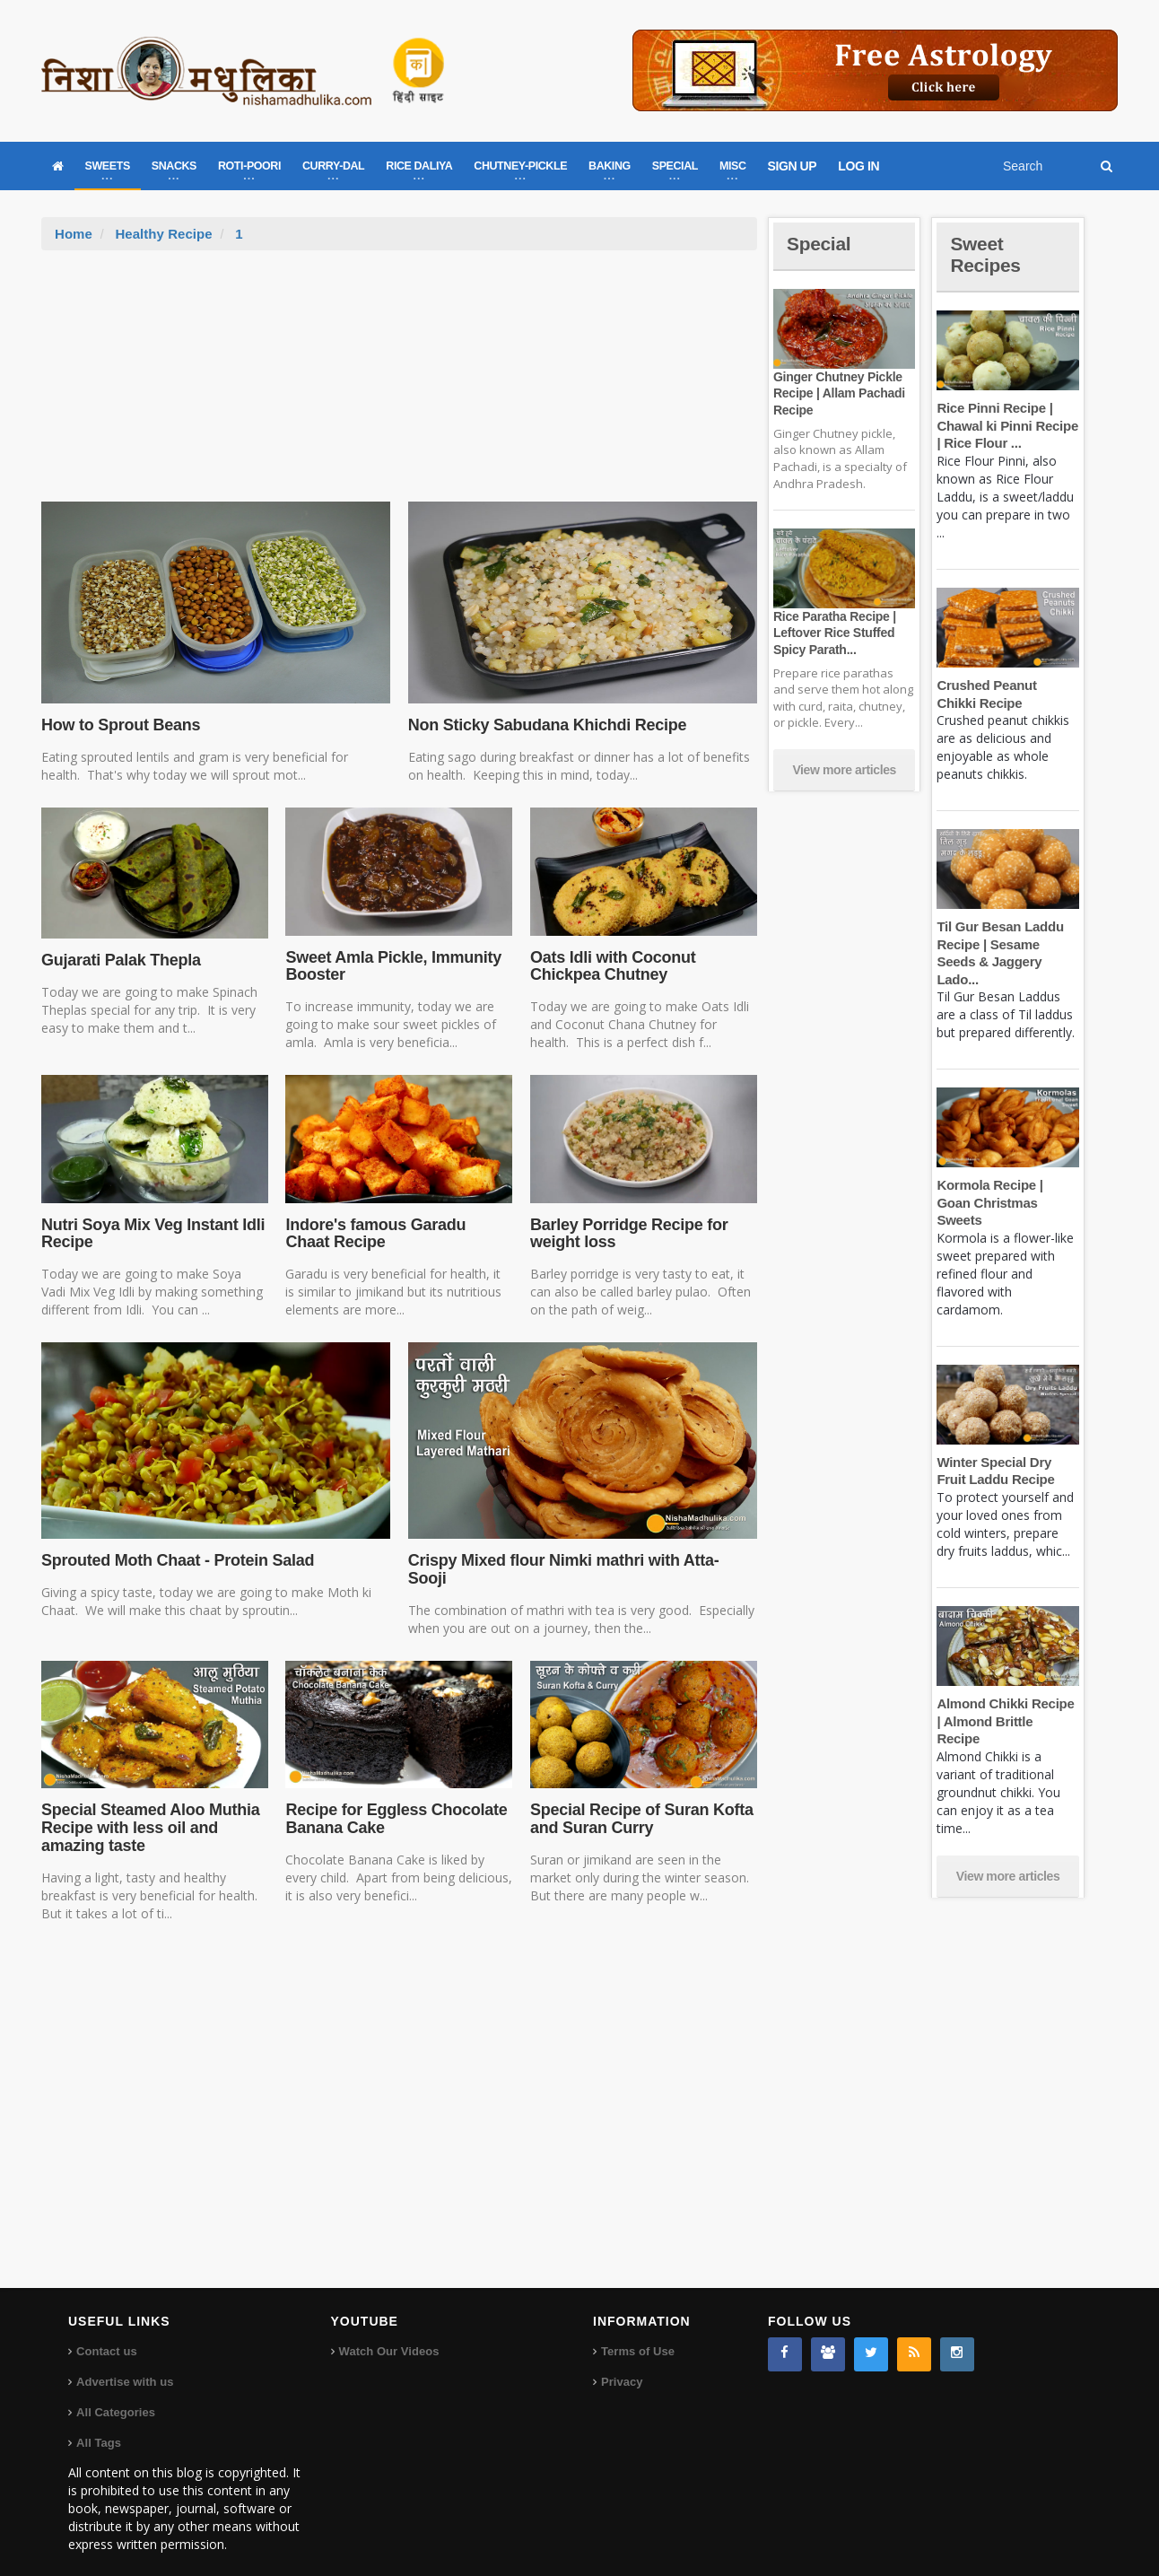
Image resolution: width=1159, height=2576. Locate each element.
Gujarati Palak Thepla (119, 960)
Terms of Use (637, 2333)
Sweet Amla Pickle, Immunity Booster (391, 966)
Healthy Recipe (163, 233)
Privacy (621, 2364)
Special (820, 243)
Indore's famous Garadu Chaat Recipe (397, 1234)
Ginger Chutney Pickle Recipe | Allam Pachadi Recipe (837, 393)
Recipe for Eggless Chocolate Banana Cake (394, 1802)
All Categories (115, 2394)
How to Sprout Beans (119, 725)
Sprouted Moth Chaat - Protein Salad (175, 1560)
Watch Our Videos (389, 2333)
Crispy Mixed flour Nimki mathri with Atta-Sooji (580, 1560)
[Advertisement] (399, 385)
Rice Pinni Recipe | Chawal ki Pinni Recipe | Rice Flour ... (1006, 425)
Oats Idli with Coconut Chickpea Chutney (611, 966)
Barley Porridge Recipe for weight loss (627, 1234)
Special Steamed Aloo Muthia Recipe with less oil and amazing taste (149, 1811)
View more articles (844, 770)
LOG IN (858, 166)
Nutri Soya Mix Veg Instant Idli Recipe (151, 1234)
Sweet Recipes (987, 254)
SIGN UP (792, 166)
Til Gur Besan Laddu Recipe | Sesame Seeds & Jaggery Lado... (1007, 944)
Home (73, 233)
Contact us (106, 2333)
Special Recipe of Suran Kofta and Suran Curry (639, 1802)
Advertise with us (124, 2364)
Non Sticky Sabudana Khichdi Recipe (545, 725)
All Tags (98, 2425)
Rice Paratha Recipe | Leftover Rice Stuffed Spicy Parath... (833, 632)
